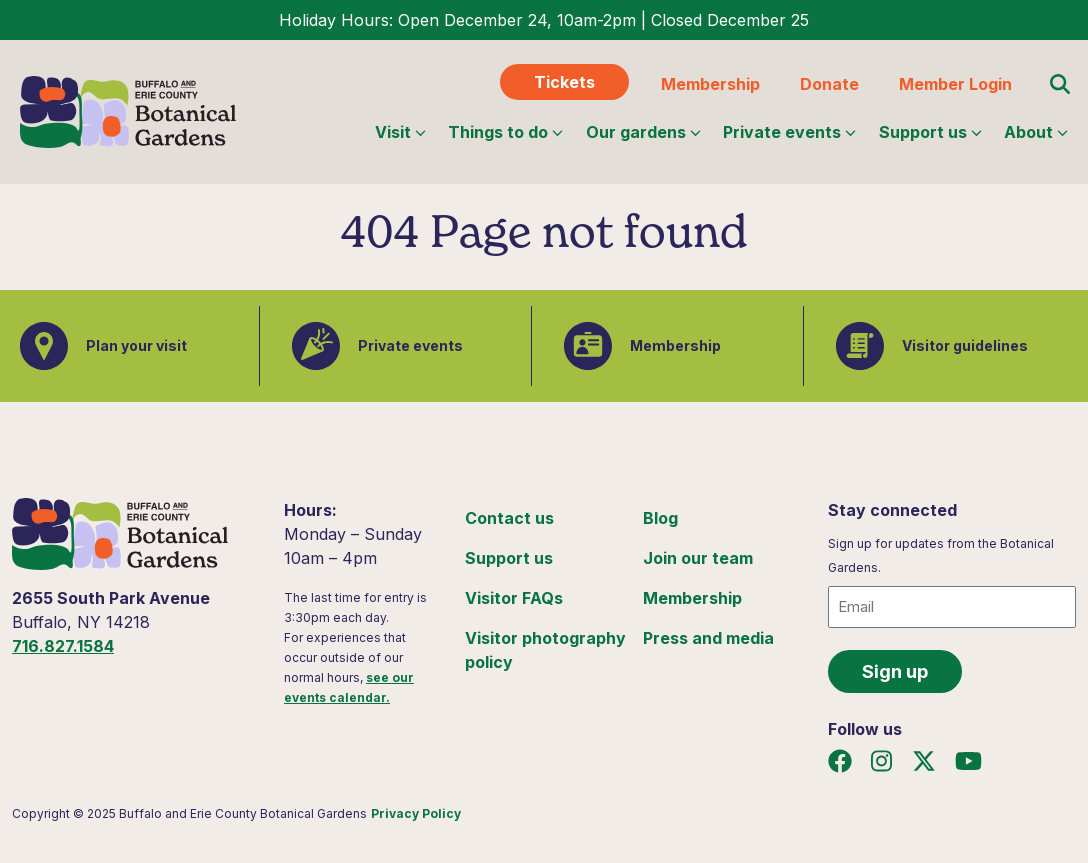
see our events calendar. (349, 687)
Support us (930, 132)
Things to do (505, 132)
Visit (400, 132)
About (1036, 132)
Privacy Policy (416, 813)
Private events (789, 132)
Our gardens (643, 132)
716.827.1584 (63, 646)
